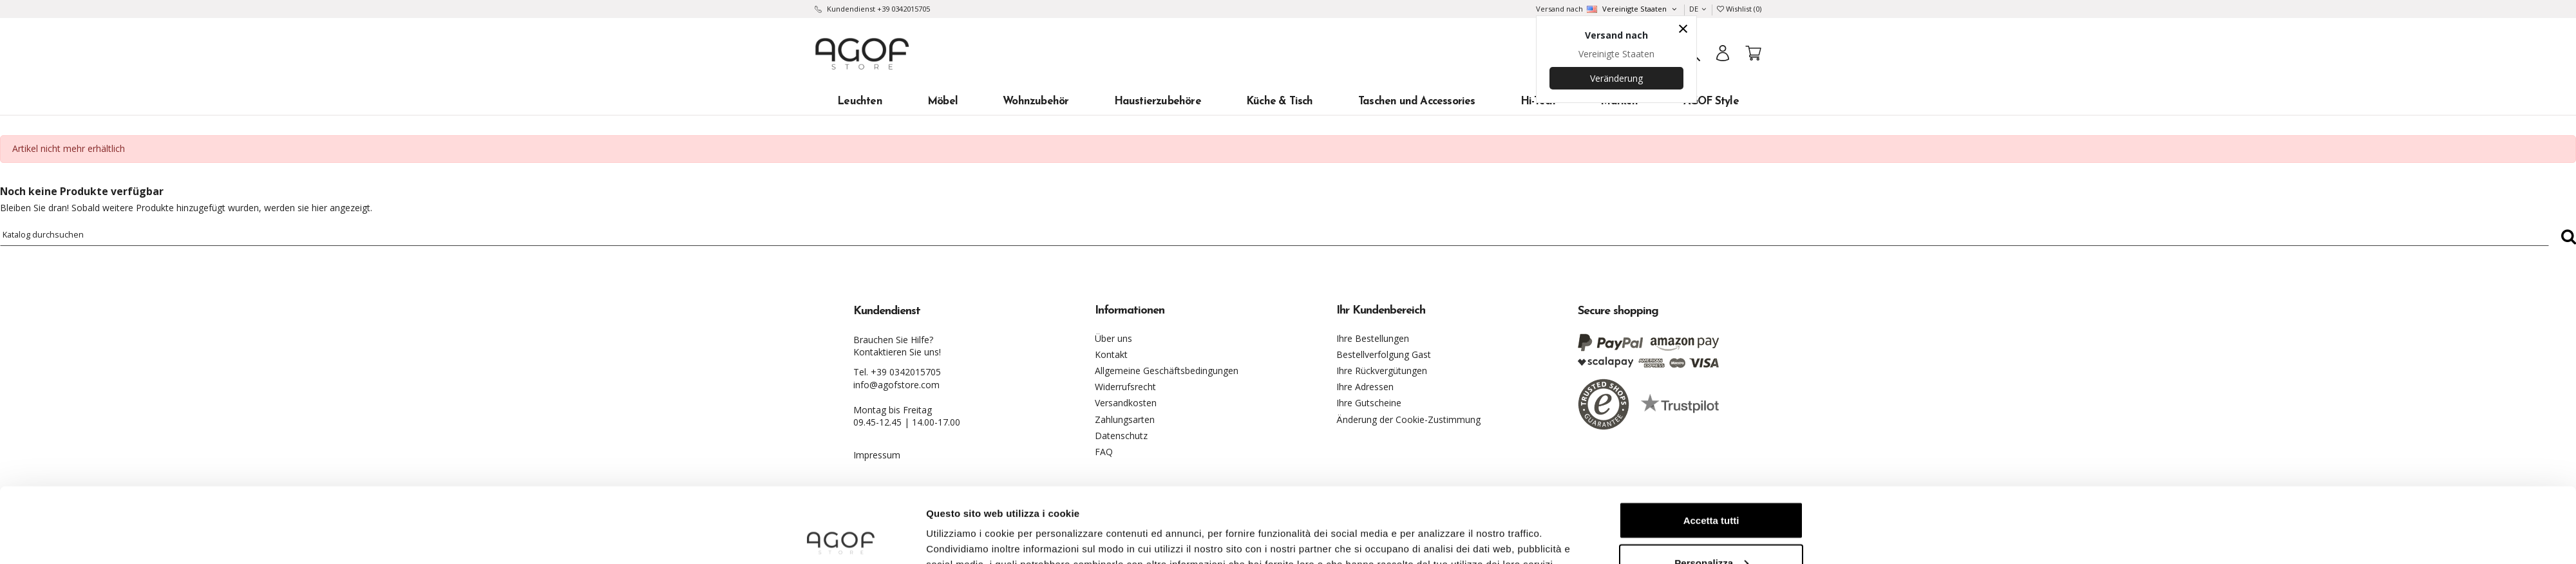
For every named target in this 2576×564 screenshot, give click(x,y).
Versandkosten (1126, 403)
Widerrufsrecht (1125, 387)
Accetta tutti (1711, 445)
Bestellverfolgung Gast (1383, 354)
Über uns (1113, 338)
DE (1698, 9)
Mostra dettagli (961, 524)
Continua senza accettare (1711, 529)
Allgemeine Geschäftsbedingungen (1166, 370)
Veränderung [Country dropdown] (1616, 78)
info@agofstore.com (896, 385)
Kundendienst (851, 9)
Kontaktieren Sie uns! (897, 352)
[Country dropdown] (1631, 9)
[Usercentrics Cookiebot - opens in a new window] (840, 539)
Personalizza (1711, 487)
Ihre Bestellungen (1372, 338)
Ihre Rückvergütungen (1381, 370)
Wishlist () (1739, 9)
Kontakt (1111, 354)
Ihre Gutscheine (1368, 403)
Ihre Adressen (1365, 387)
